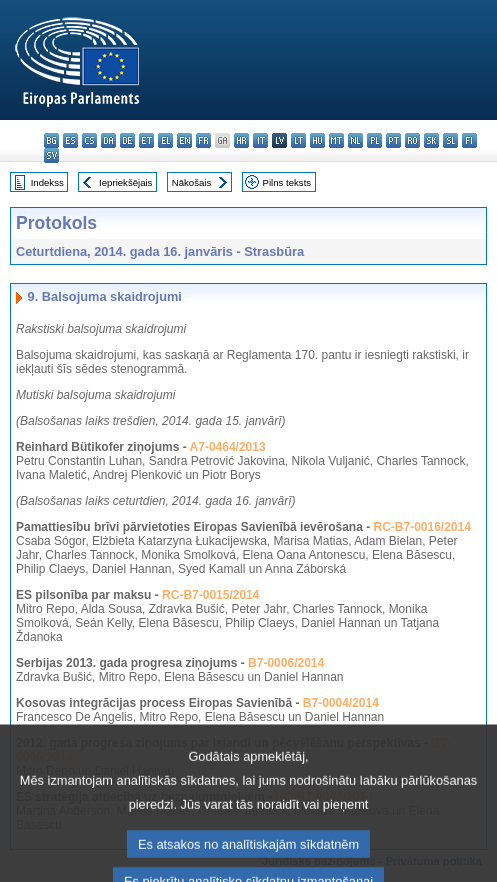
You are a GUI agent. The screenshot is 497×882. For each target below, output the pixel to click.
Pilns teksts (287, 182)
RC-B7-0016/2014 (421, 527)
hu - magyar (317, 140)
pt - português (393, 140)
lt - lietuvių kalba (298, 140)
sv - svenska (51, 155)
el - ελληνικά (165, 140)
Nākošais (191, 182)
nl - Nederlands (355, 140)
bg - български (51, 140)
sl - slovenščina (450, 140)
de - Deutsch (127, 140)
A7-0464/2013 (228, 447)
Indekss (47, 182)
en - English (184, 140)
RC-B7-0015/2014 (210, 595)
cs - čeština (89, 140)
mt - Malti (336, 140)
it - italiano (260, 140)
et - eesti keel (146, 140)
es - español (70, 140)
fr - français (203, 140)
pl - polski (374, 140)
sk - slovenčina (431, 140)
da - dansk (108, 140)
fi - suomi (469, 140)
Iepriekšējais (125, 182)
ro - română (412, 140)
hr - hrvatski (241, 140)
